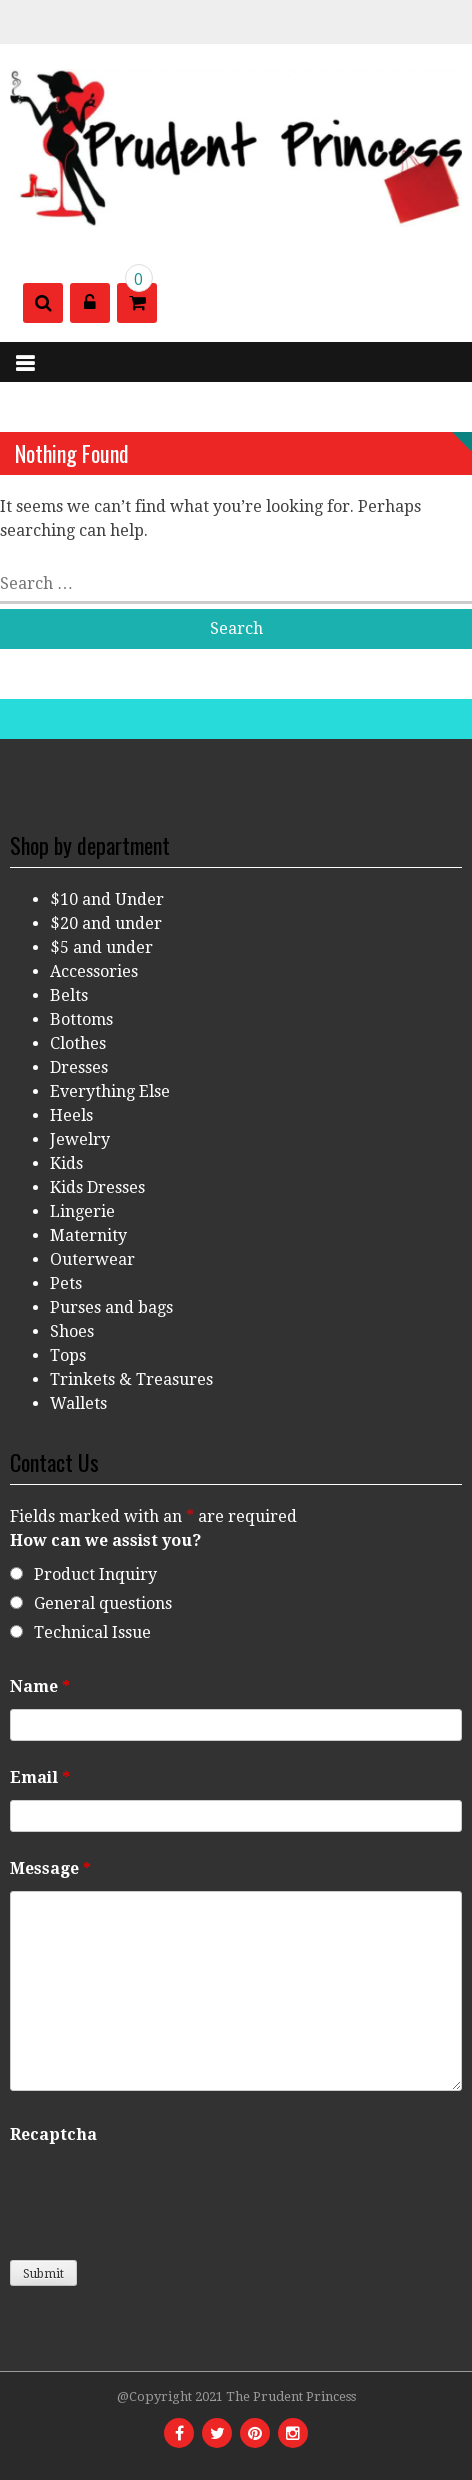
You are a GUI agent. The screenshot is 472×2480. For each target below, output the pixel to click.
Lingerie (82, 1211)
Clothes (78, 1043)
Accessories (94, 971)
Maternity (88, 1235)
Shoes (72, 1331)
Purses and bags (111, 1307)
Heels (71, 1115)
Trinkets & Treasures (131, 1379)
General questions (103, 1603)
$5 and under (101, 947)
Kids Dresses (97, 1187)
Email (40, 1777)
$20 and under (106, 923)
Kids (66, 1163)
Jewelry (80, 1139)
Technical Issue (92, 1632)
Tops (68, 1355)
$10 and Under (107, 899)
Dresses (79, 1067)
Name (40, 1686)
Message (50, 1868)
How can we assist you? (105, 1540)
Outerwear (92, 1259)
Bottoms (81, 1019)
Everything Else (110, 1091)
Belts (69, 995)
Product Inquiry (95, 1574)
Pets (66, 1283)
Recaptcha (53, 2134)
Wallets (78, 1403)
